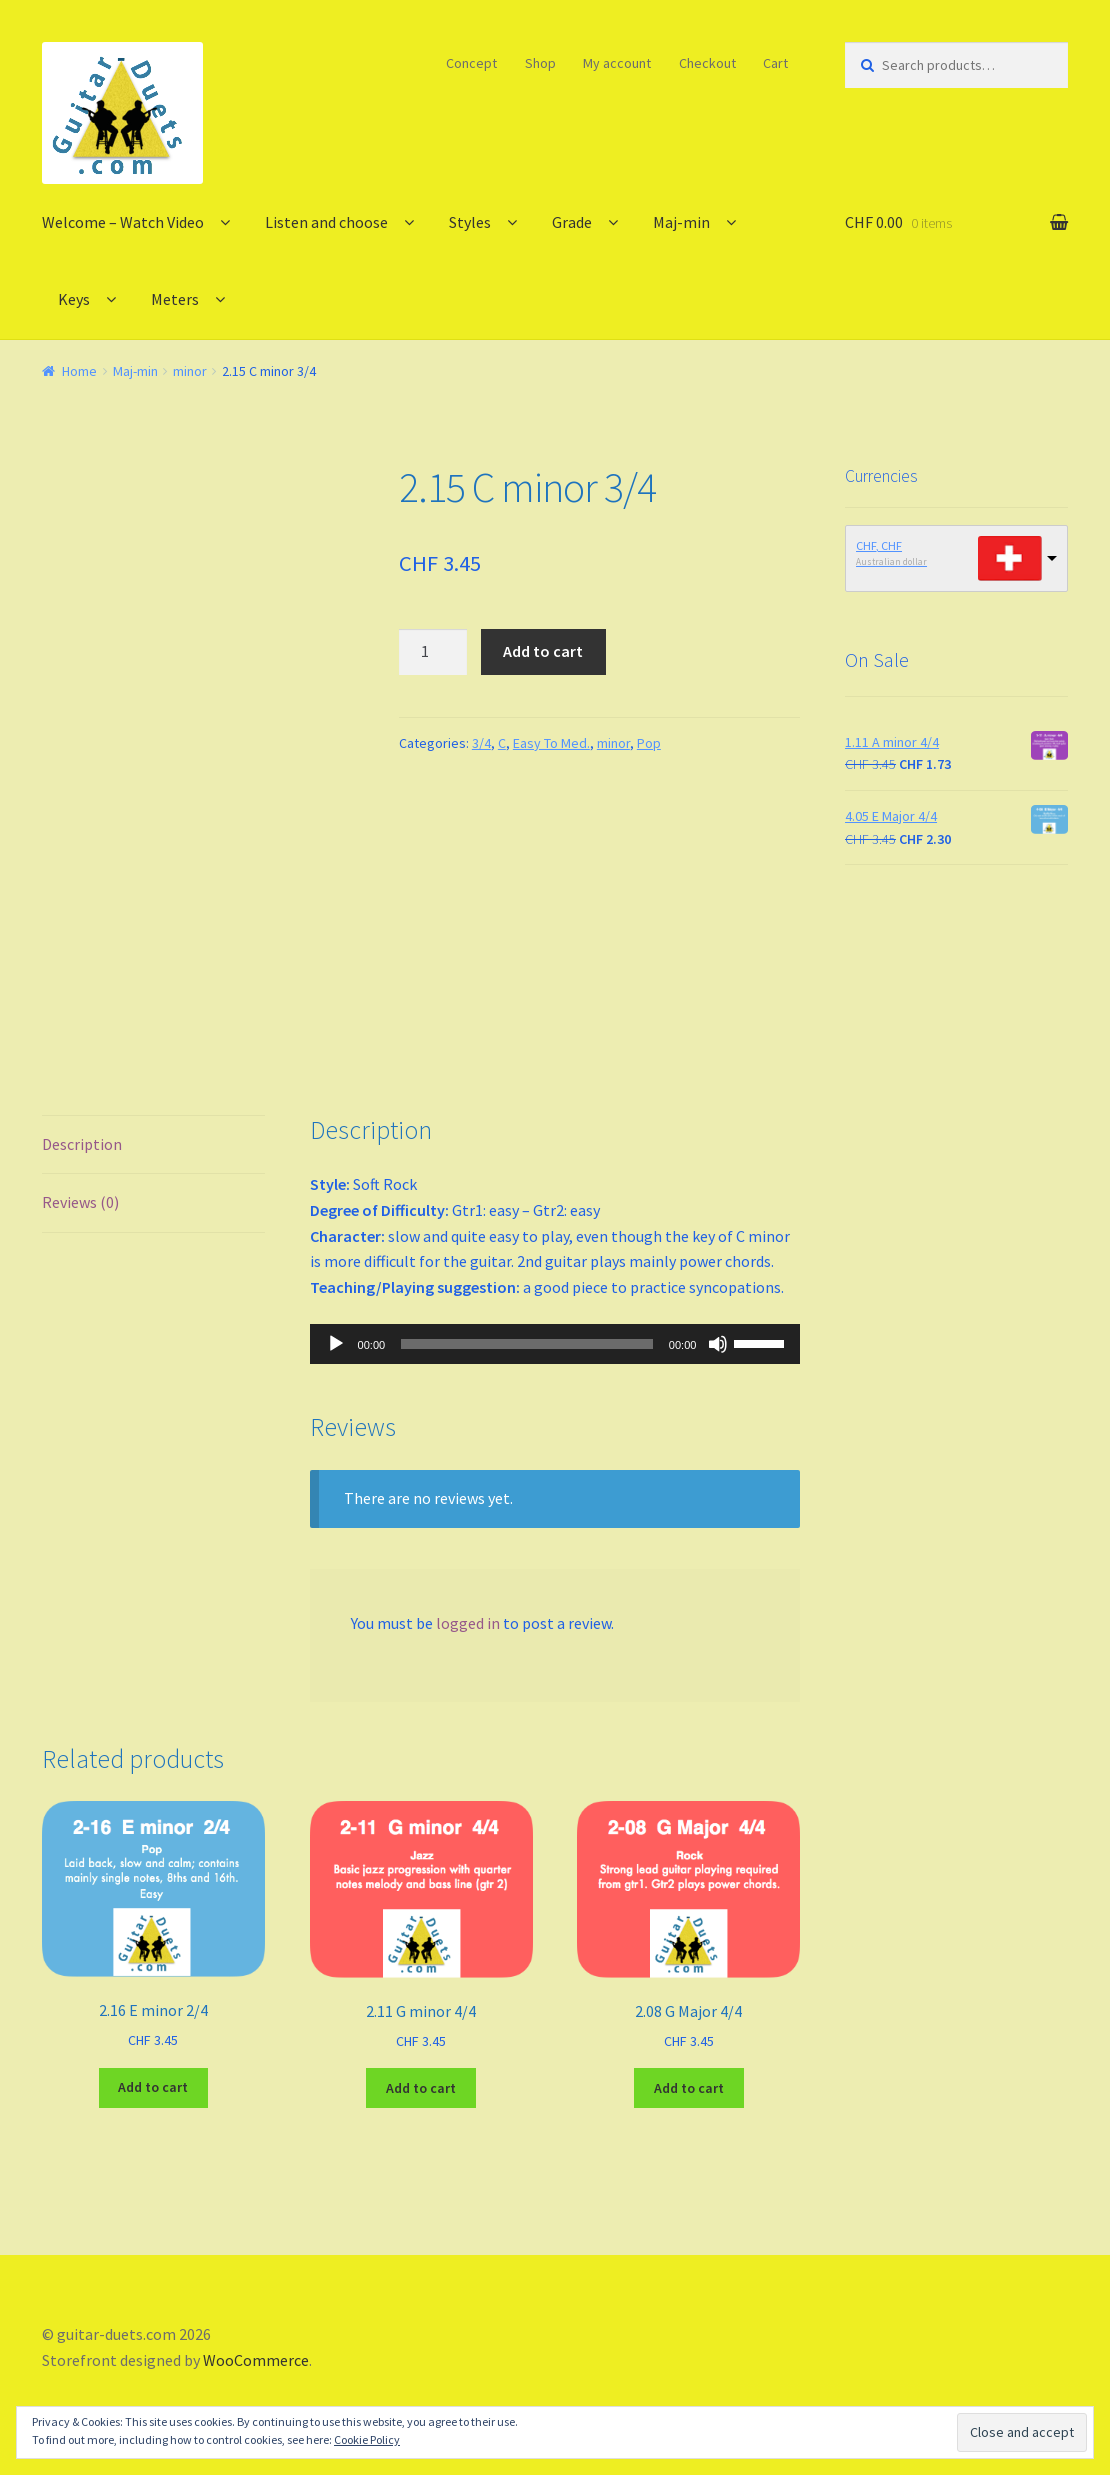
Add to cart (543, 651)
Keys (74, 299)
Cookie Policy (367, 2439)
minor (190, 371)
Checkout (707, 63)
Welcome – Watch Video (123, 222)
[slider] (527, 1344)
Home (79, 371)
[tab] (153, 1145)
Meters (175, 299)
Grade (572, 222)
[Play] (336, 1344)
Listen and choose (326, 222)
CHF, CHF (879, 545)
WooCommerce (256, 2360)
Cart (775, 63)
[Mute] (718, 1344)
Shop (540, 63)
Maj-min (681, 222)
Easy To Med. (551, 743)
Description (82, 1144)
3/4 (481, 743)
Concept (471, 63)
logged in (468, 1623)
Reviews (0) (80, 1202)
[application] (555, 1344)
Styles (470, 222)
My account (617, 63)
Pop (649, 743)
